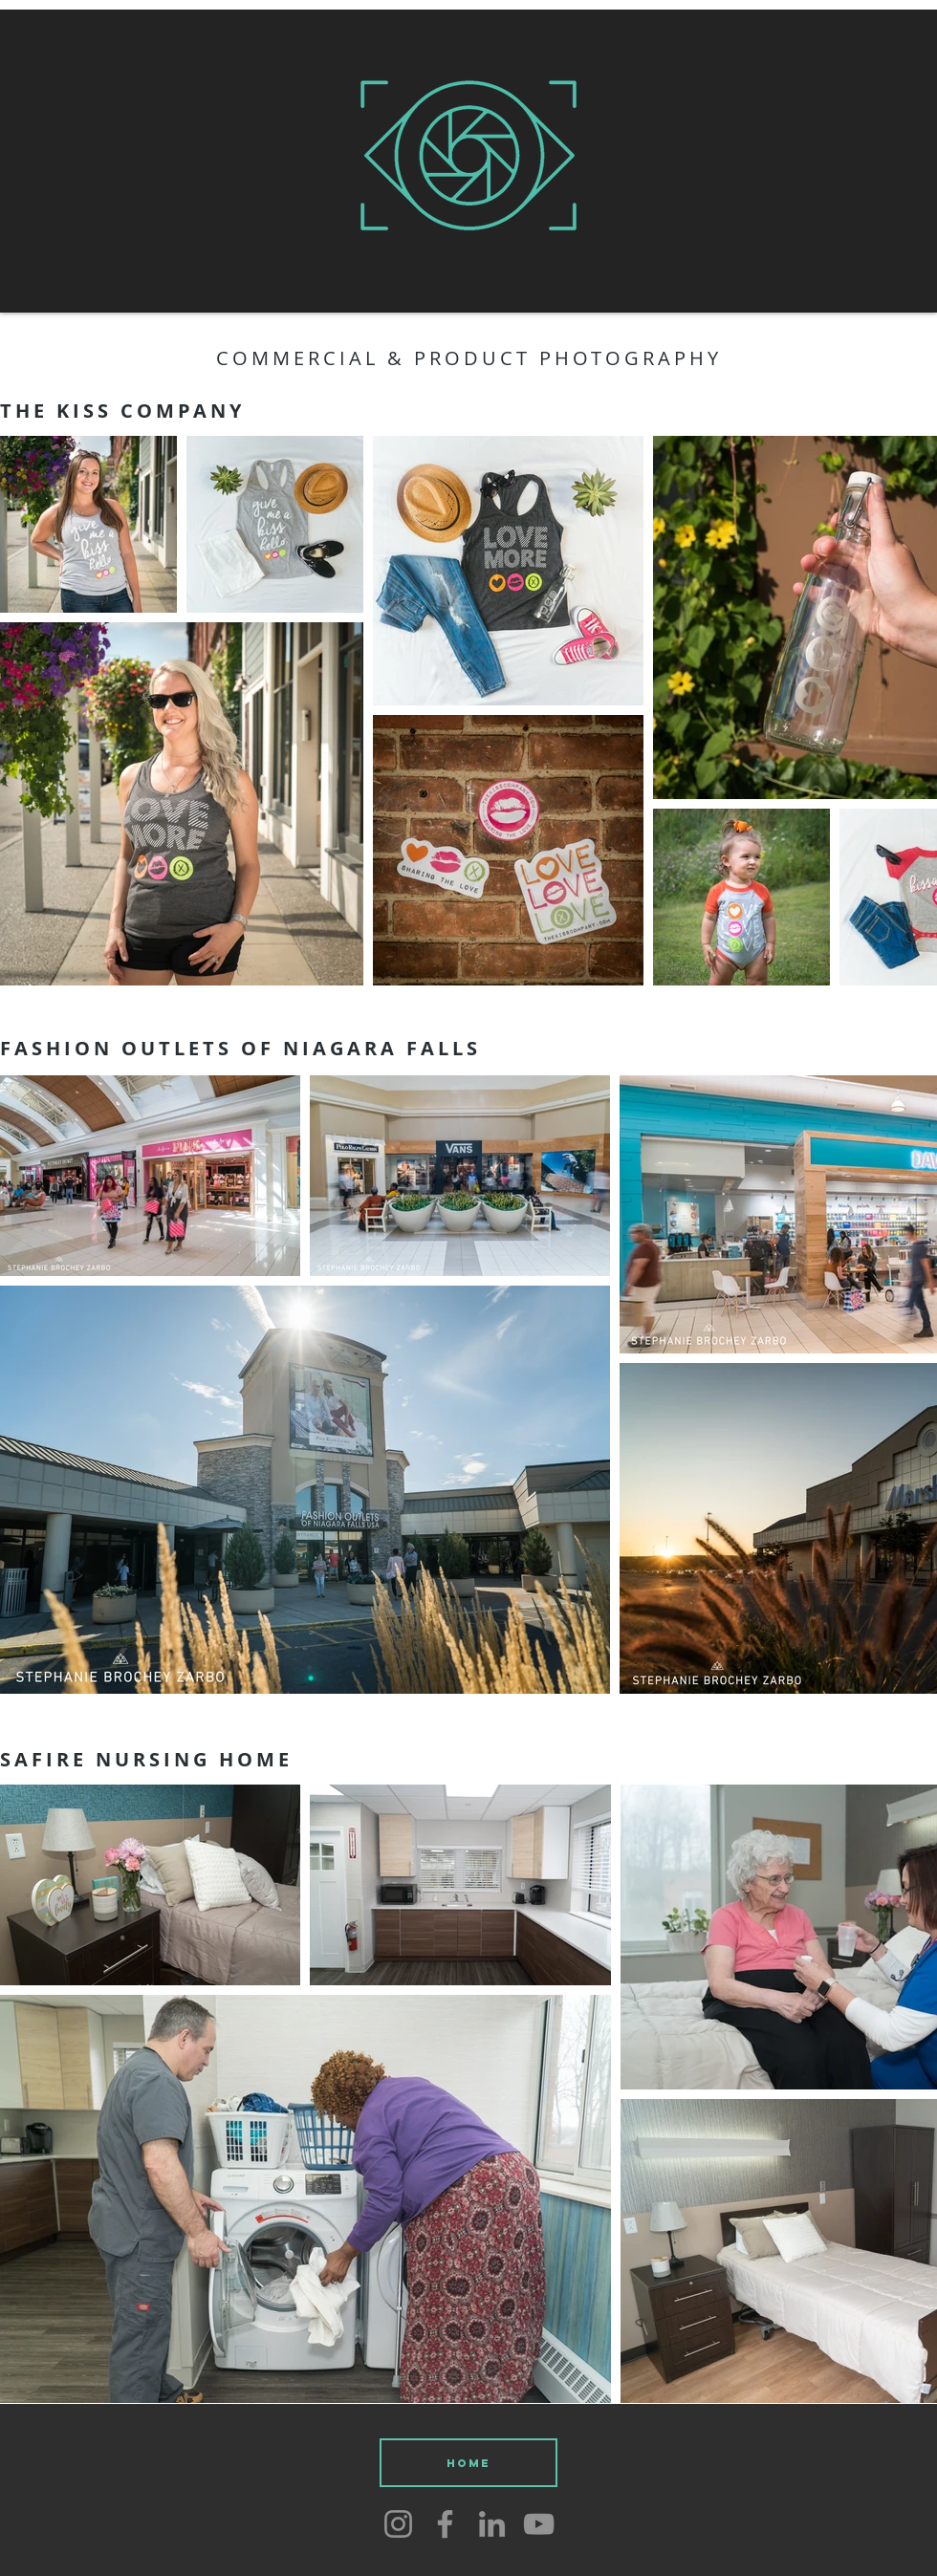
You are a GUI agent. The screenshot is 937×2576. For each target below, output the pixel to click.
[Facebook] (445, 2524)
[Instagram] (398, 2524)
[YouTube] (538, 2524)
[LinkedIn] (492, 2524)
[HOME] (468, 2462)
